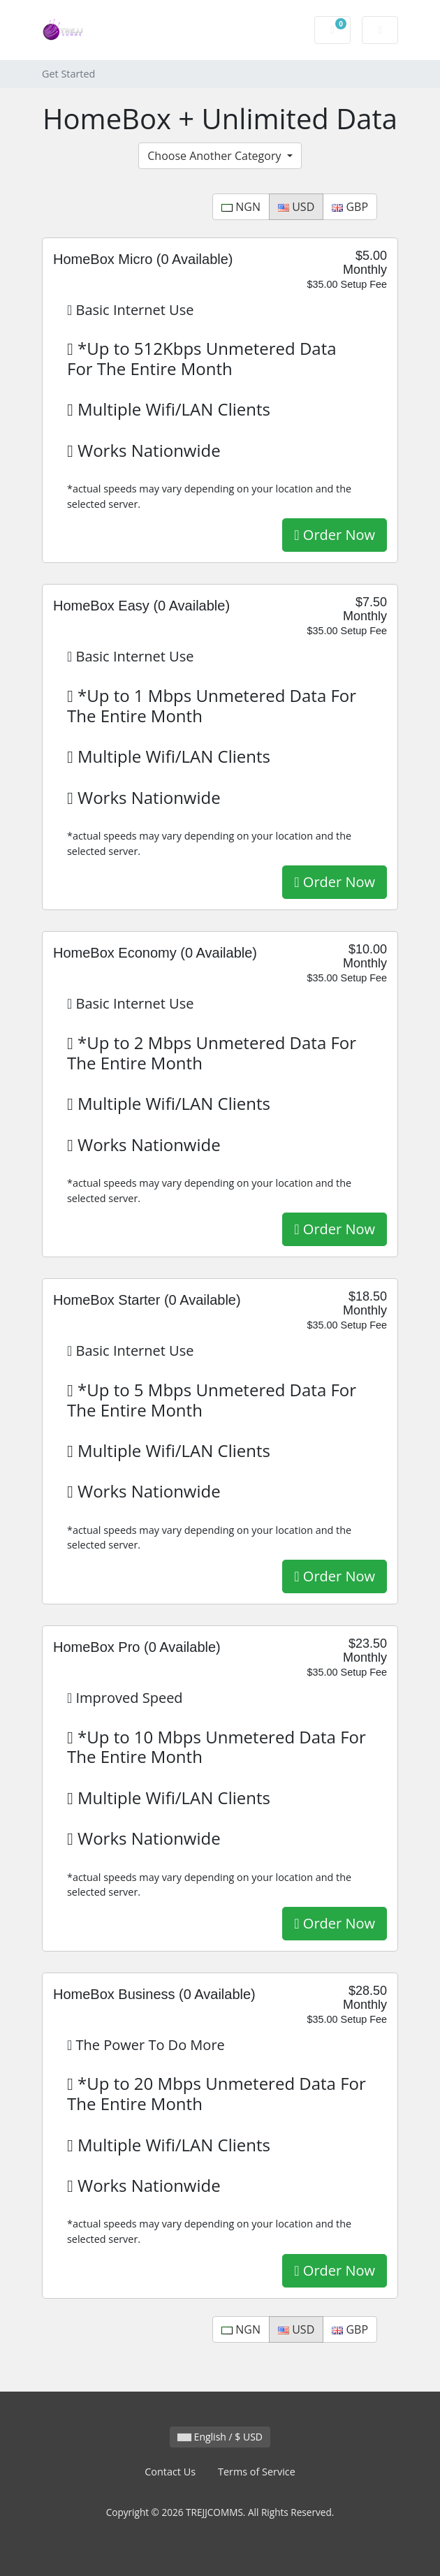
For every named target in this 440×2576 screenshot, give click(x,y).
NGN (241, 206)
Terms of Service (256, 2471)
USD (296, 206)
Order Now (334, 534)
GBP (350, 206)
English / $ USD (220, 2436)
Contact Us (170, 2471)
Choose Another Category (215, 155)
